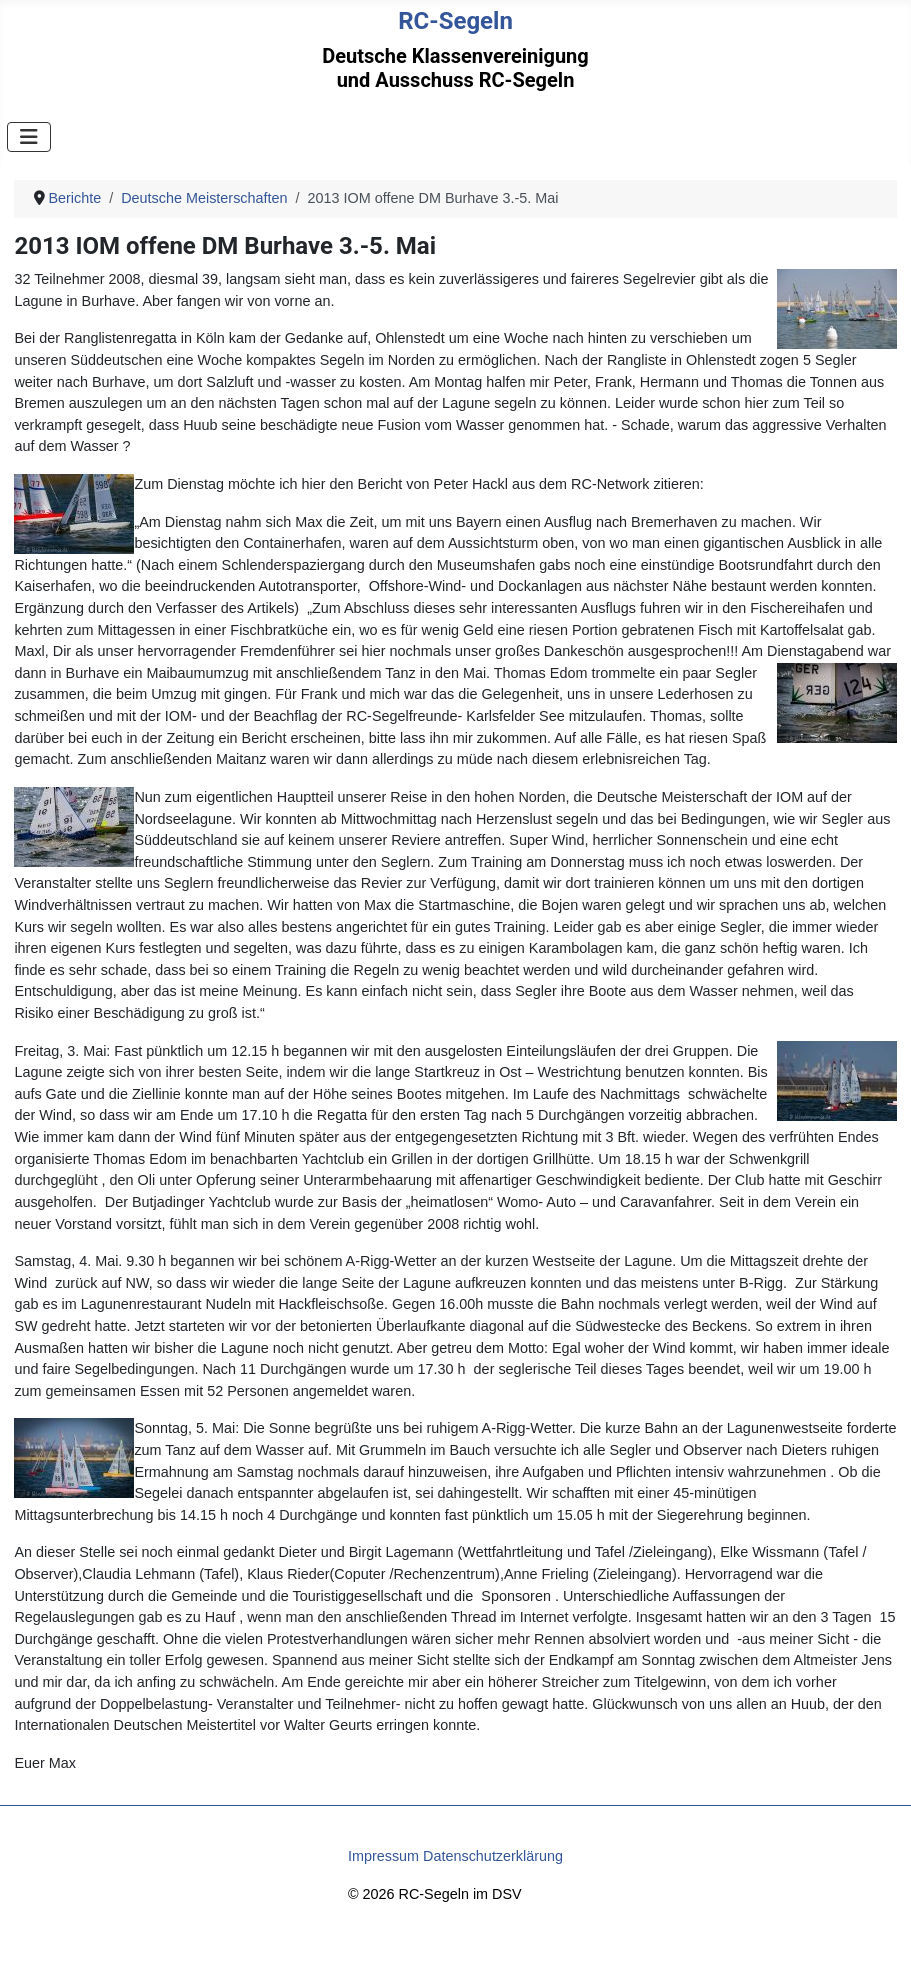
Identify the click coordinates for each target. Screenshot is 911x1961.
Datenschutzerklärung (493, 1856)
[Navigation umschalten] (29, 137)
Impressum (383, 1856)
